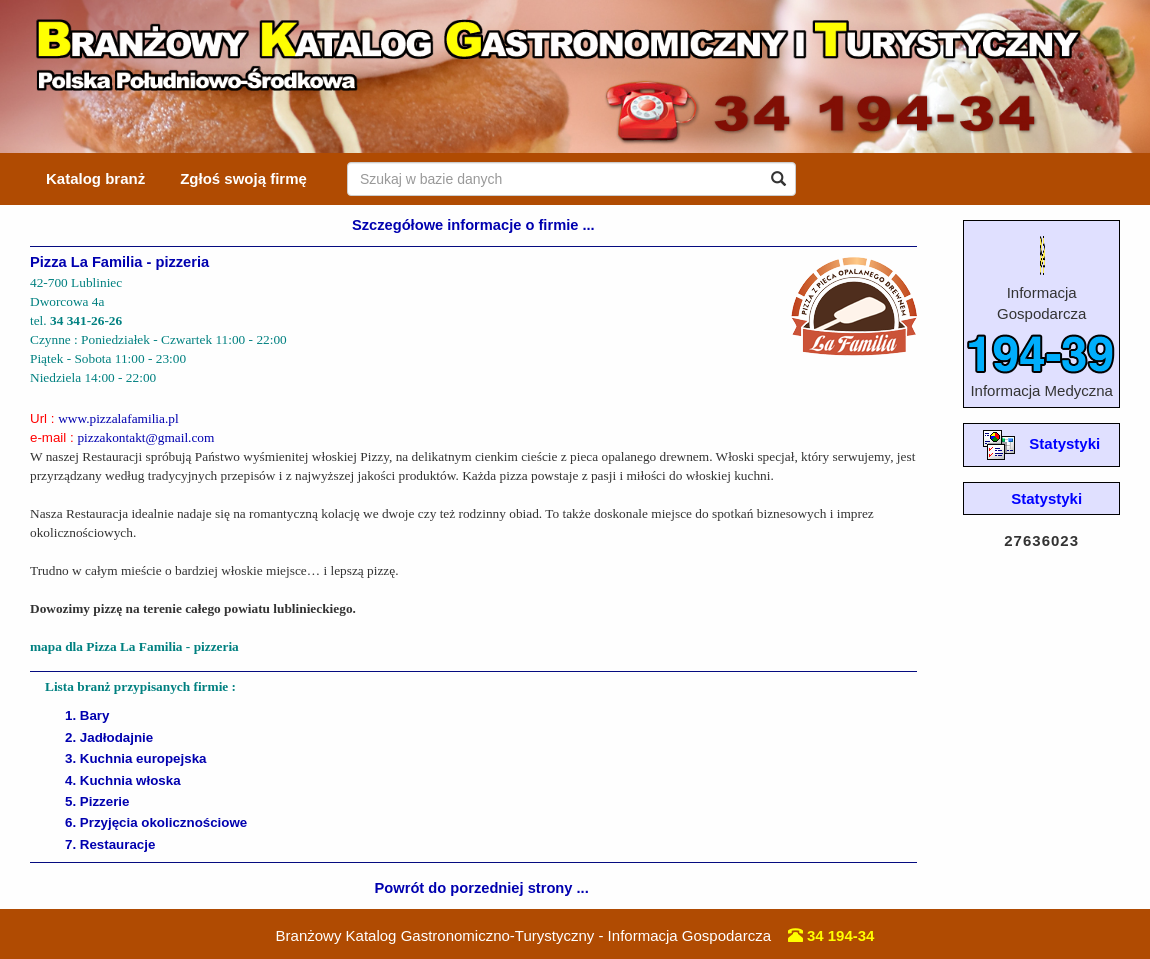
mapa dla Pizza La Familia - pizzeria (134, 646)
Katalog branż (95, 178)
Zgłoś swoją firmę (243, 178)
